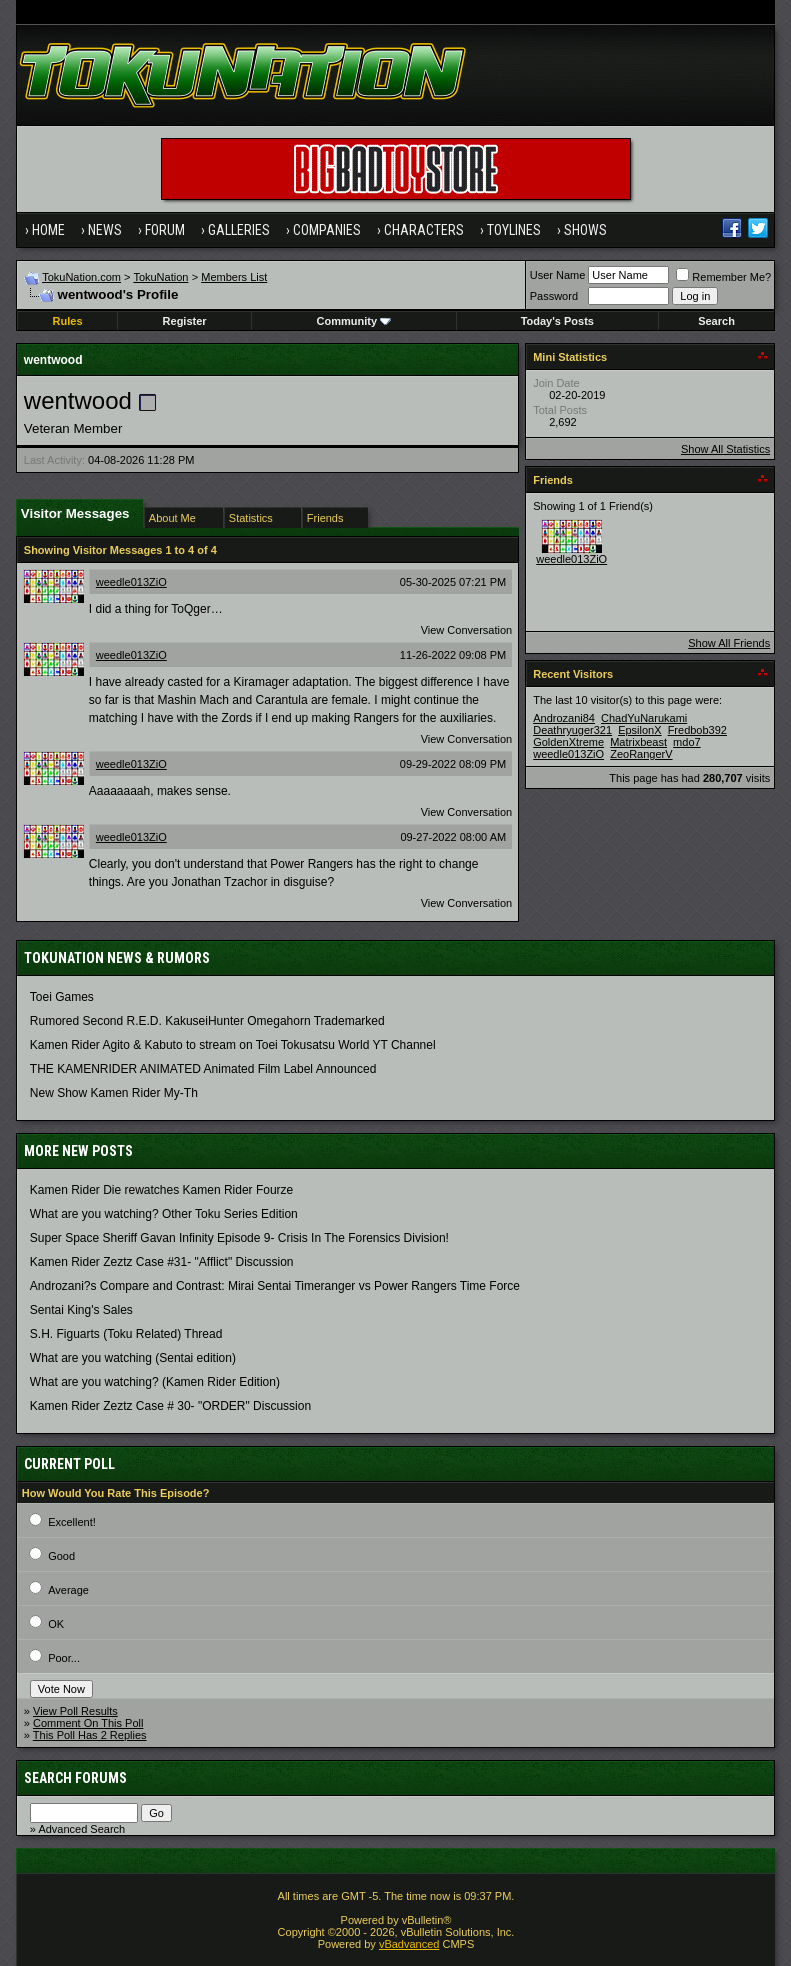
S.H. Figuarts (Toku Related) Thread (126, 1334)
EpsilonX (639, 730)
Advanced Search (81, 1829)
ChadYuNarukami (644, 718)
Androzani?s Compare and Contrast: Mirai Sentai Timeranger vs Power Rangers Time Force (275, 1286)
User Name (558, 275)
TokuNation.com (81, 277)
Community (354, 321)
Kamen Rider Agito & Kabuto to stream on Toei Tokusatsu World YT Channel (233, 1045)
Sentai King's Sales (81, 1310)
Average (68, 1590)
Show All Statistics (725, 449)
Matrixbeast (638, 742)
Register (185, 321)
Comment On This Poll (88, 1723)
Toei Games (62, 997)
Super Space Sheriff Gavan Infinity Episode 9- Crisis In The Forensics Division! (239, 1238)
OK (56, 1624)
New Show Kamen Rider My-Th (114, 1093)
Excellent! (72, 1522)
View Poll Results (75, 1711)
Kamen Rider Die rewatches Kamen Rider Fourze (161, 1190)
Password (554, 296)
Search (716, 321)
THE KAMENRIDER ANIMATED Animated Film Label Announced (203, 1069)
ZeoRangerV (641, 754)
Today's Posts (557, 321)
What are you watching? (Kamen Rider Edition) (155, 1382)
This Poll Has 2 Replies (90, 1735)
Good (61, 1556)
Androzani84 (564, 718)
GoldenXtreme (568, 742)
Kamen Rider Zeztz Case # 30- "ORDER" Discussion (170, 1406)
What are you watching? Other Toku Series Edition (164, 1214)
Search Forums (75, 1778)
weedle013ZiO (131, 582)
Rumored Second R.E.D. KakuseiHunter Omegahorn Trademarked (207, 1021)
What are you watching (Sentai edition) (133, 1358)
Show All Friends (729, 643)
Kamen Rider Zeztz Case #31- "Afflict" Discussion (162, 1262)
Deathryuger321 (572, 730)
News (105, 230)
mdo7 (687, 742)
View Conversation (467, 630)
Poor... (64, 1658)
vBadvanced (409, 1944)
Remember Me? (723, 277)
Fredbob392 (697, 730)
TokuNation (160, 277)
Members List (234, 277)
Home (48, 230)
